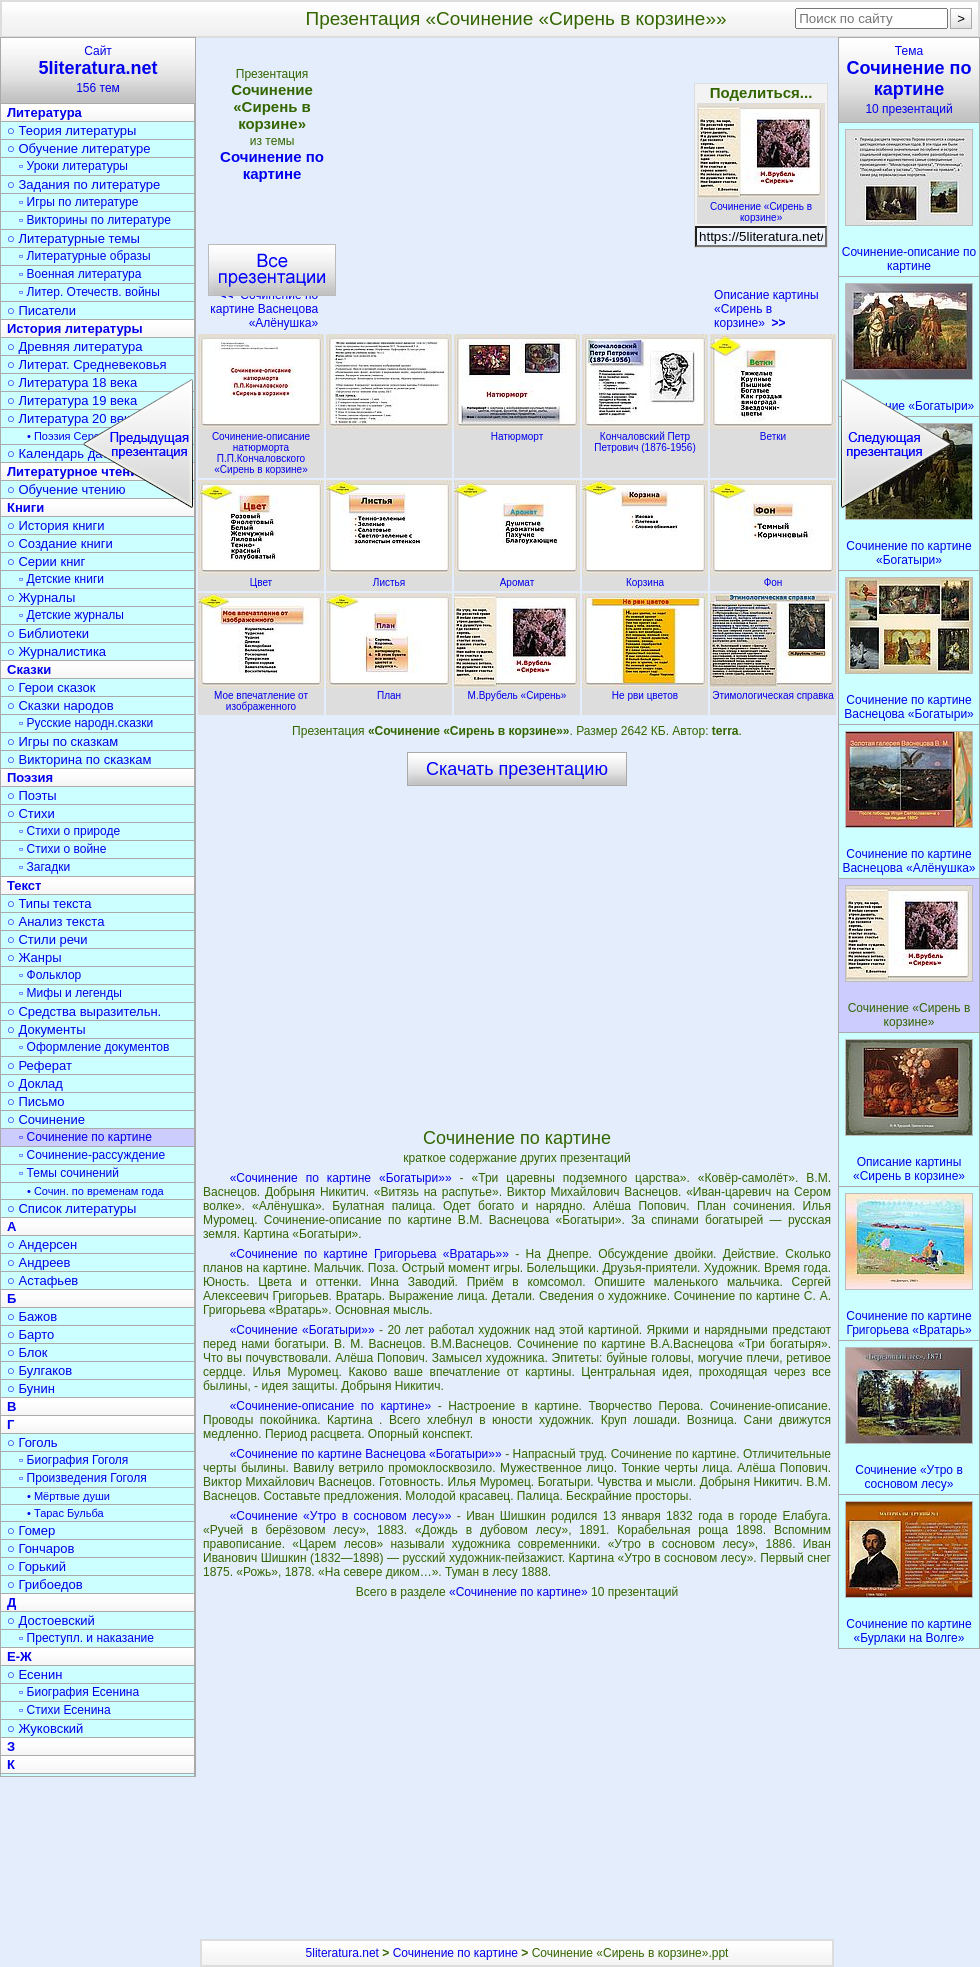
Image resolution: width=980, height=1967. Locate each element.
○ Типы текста (49, 903)
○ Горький (36, 1566)
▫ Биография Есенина (79, 1692)
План (389, 690)
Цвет (261, 577)
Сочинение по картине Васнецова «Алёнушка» (264, 309)
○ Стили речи (47, 939)
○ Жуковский (45, 1728)
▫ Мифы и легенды (70, 993)
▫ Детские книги (61, 579)
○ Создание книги (60, 543)
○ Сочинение (46, 1119)
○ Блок (27, 1352)
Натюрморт (517, 431)
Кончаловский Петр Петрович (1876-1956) (645, 436)
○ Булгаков (39, 1370)
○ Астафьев (42, 1280)
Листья (389, 577)
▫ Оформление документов (94, 1047)
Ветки (773, 431)
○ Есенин (34, 1674)
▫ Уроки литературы (73, 166)
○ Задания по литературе (83, 184)
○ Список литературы (71, 1208)
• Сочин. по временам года (95, 1191)
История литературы (75, 328)
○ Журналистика (56, 651)
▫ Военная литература (80, 274)
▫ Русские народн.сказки (86, 723)
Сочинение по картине (272, 165)
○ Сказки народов (60, 705)
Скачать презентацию (517, 769)
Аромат (517, 577)
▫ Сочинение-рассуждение (92, 1155)
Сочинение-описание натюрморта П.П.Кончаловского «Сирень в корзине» (261, 447)
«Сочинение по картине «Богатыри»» (341, 1178)
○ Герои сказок (51, 687)
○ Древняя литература (74, 346)
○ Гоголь (32, 1442)
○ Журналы (41, 597)
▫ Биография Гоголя (73, 1460)
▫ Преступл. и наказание (86, 1638)
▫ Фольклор (50, 975)
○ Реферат (39, 1065)
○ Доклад (35, 1083)
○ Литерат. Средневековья (87, 364)
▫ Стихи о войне (62, 849)
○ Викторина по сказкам (79, 759)
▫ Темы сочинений (69, 1173)
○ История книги (56, 525)
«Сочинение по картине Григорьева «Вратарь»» (369, 1254)
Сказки (29, 669)
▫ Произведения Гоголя (83, 1478)
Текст (24, 885)
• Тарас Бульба (65, 1513)
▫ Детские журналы (71, 615)
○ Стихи (31, 813)
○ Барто (30, 1334)
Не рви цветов (645, 690)
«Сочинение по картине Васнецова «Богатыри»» (366, 1454)
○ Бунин (31, 1388)
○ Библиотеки (48, 633)
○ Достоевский (51, 1620)
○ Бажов (32, 1316)
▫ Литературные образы (85, 256)
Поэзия (30, 777)
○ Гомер (31, 1530)
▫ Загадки (44, 867)
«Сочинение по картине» (520, 1592)
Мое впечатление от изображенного (261, 695)
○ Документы (46, 1029)
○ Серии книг (46, 561)
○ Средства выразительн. (84, 1011)
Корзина (645, 577)
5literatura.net (342, 1953)
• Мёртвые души (68, 1496)
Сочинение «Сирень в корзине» (761, 206)
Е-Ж (19, 1656)
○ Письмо (36, 1101)
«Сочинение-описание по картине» (331, 1406)
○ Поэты (32, 795)
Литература (44, 112)
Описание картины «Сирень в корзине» (766, 309)
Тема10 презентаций (909, 80)
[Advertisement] (516, 190)
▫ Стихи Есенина (65, 1710)
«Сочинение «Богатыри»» (302, 1330)
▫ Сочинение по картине (85, 1137)
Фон (773, 577)
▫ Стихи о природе (69, 831)
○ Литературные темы (73, 238)
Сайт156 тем (98, 69)
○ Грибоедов (45, 1584)
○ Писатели (41, 310)
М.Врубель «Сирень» (517, 690)
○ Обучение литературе (79, 148)
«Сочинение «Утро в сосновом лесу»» (341, 1516)
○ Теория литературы (71, 130)
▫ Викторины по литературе (95, 220)
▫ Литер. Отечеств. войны (89, 292)
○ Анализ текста (55, 921)
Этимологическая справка (773, 690)
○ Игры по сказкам (62, 741)
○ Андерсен (42, 1244)
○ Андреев (39, 1262)
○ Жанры (34, 957)
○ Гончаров (40, 1548)
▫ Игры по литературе (78, 202)
